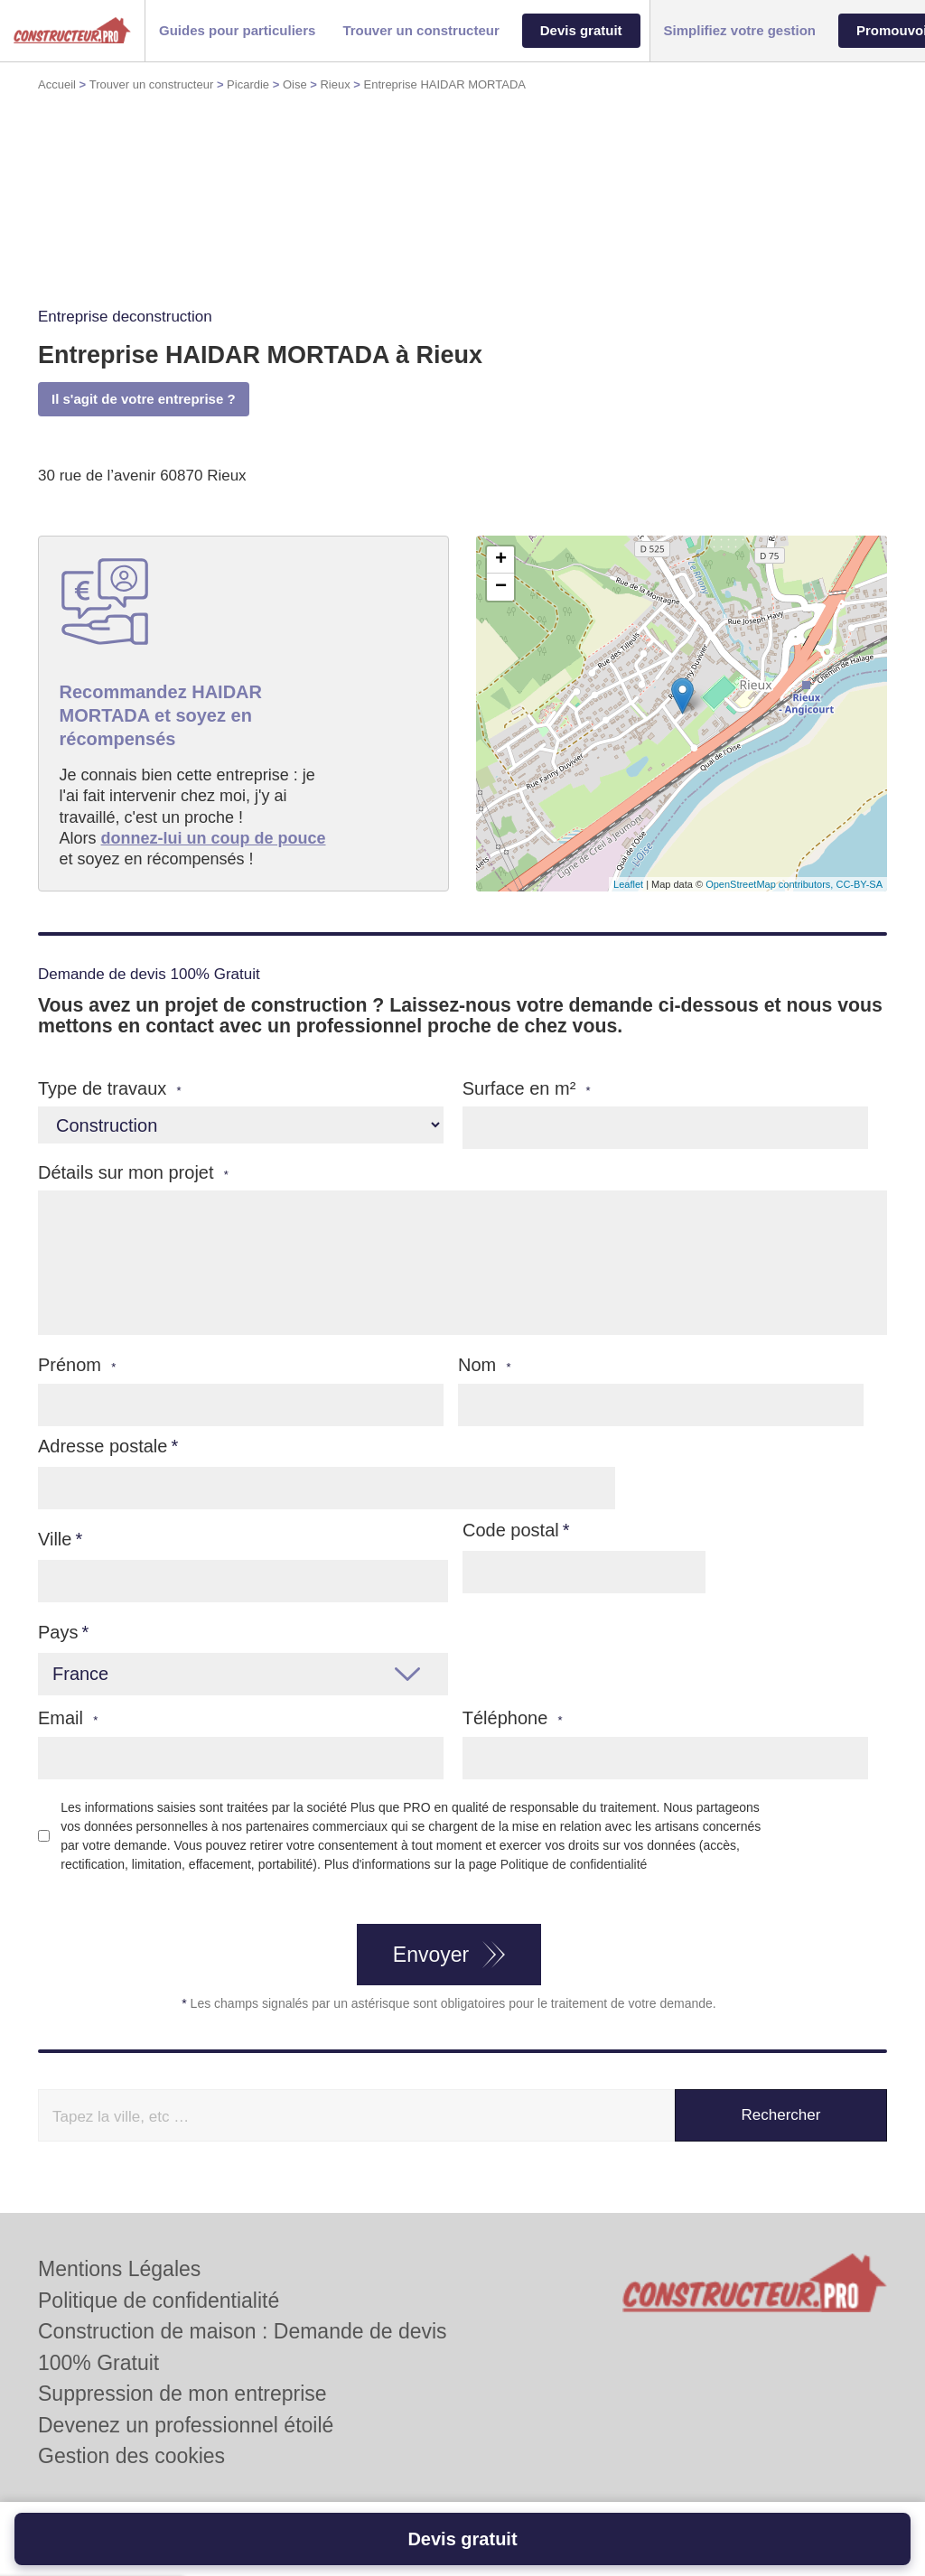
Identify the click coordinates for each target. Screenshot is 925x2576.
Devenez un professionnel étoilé (185, 2425)
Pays (58, 1632)
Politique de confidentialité (574, 1864)
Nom (484, 1365)
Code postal (510, 1530)
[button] (237, 31)
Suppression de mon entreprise (182, 2393)
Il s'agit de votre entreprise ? (143, 398)
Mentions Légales (119, 2269)
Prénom (77, 1365)
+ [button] (501, 560)
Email (68, 1718)
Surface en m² (526, 1088)
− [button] (501, 587)
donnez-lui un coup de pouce (213, 838)
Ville (54, 1539)
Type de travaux (110, 1088)
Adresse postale (102, 1446)
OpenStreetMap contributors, (770, 884)
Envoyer (431, 1954)
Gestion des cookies (131, 2456)
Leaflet (628, 884)
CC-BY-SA (859, 884)
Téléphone (512, 1718)
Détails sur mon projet (133, 1172)
